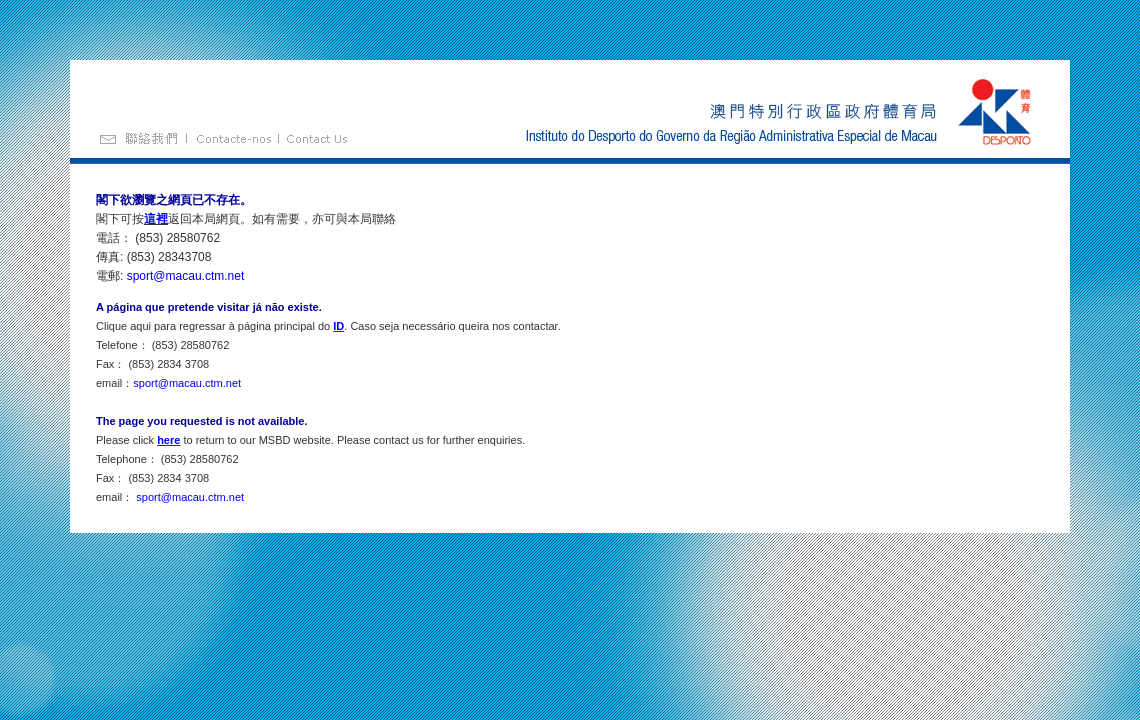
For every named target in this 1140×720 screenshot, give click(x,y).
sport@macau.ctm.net (186, 276)
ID (338, 326)
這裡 (156, 219)
